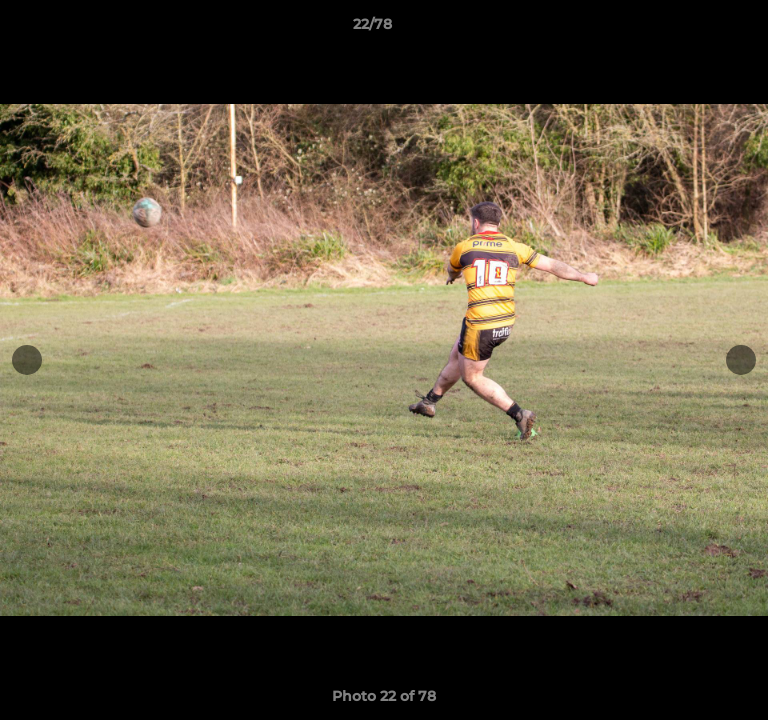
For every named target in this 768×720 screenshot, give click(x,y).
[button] (696, 29)
